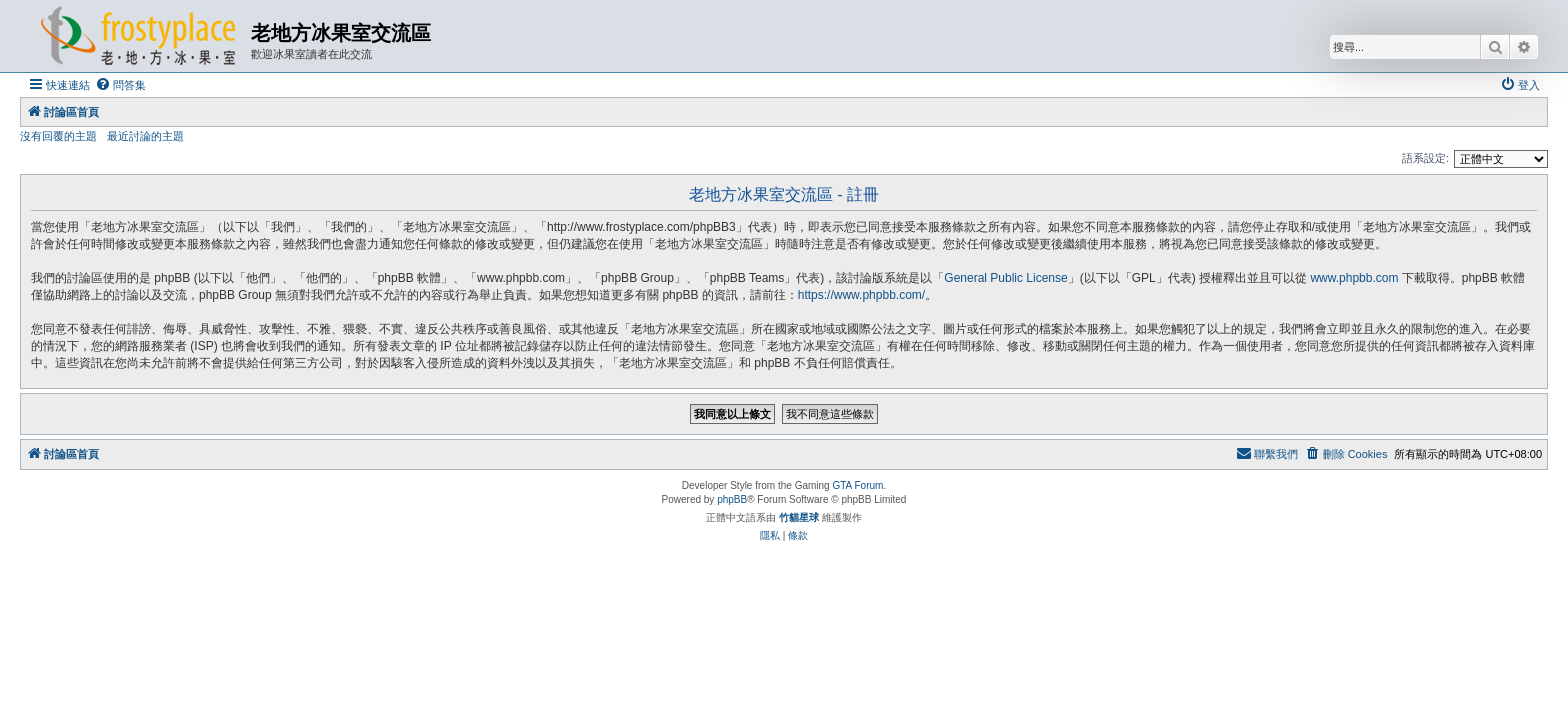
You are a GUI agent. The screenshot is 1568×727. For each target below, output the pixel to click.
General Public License (1005, 278)
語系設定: (1425, 158)
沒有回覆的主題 (58, 136)
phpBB (732, 499)
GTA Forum (857, 485)
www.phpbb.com (1354, 278)
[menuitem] (120, 85)
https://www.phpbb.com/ (861, 295)
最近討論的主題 (145, 136)
